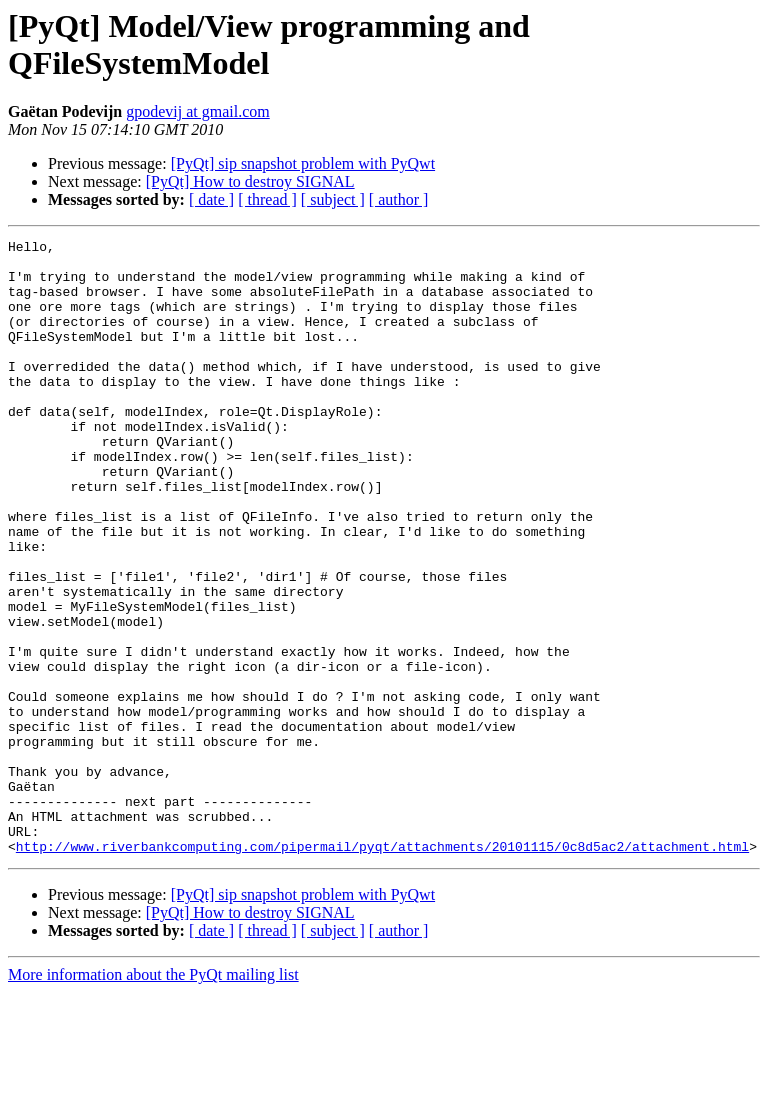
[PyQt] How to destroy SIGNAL (250, 181)
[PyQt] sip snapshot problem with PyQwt (303, 163)
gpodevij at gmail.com (198, 111)
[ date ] (211, 199)
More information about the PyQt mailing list (153, 1097)
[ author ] (399, 199)
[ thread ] (267, 199)
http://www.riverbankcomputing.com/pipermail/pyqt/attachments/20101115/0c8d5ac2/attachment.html (382, 969)
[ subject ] (333, 199)
